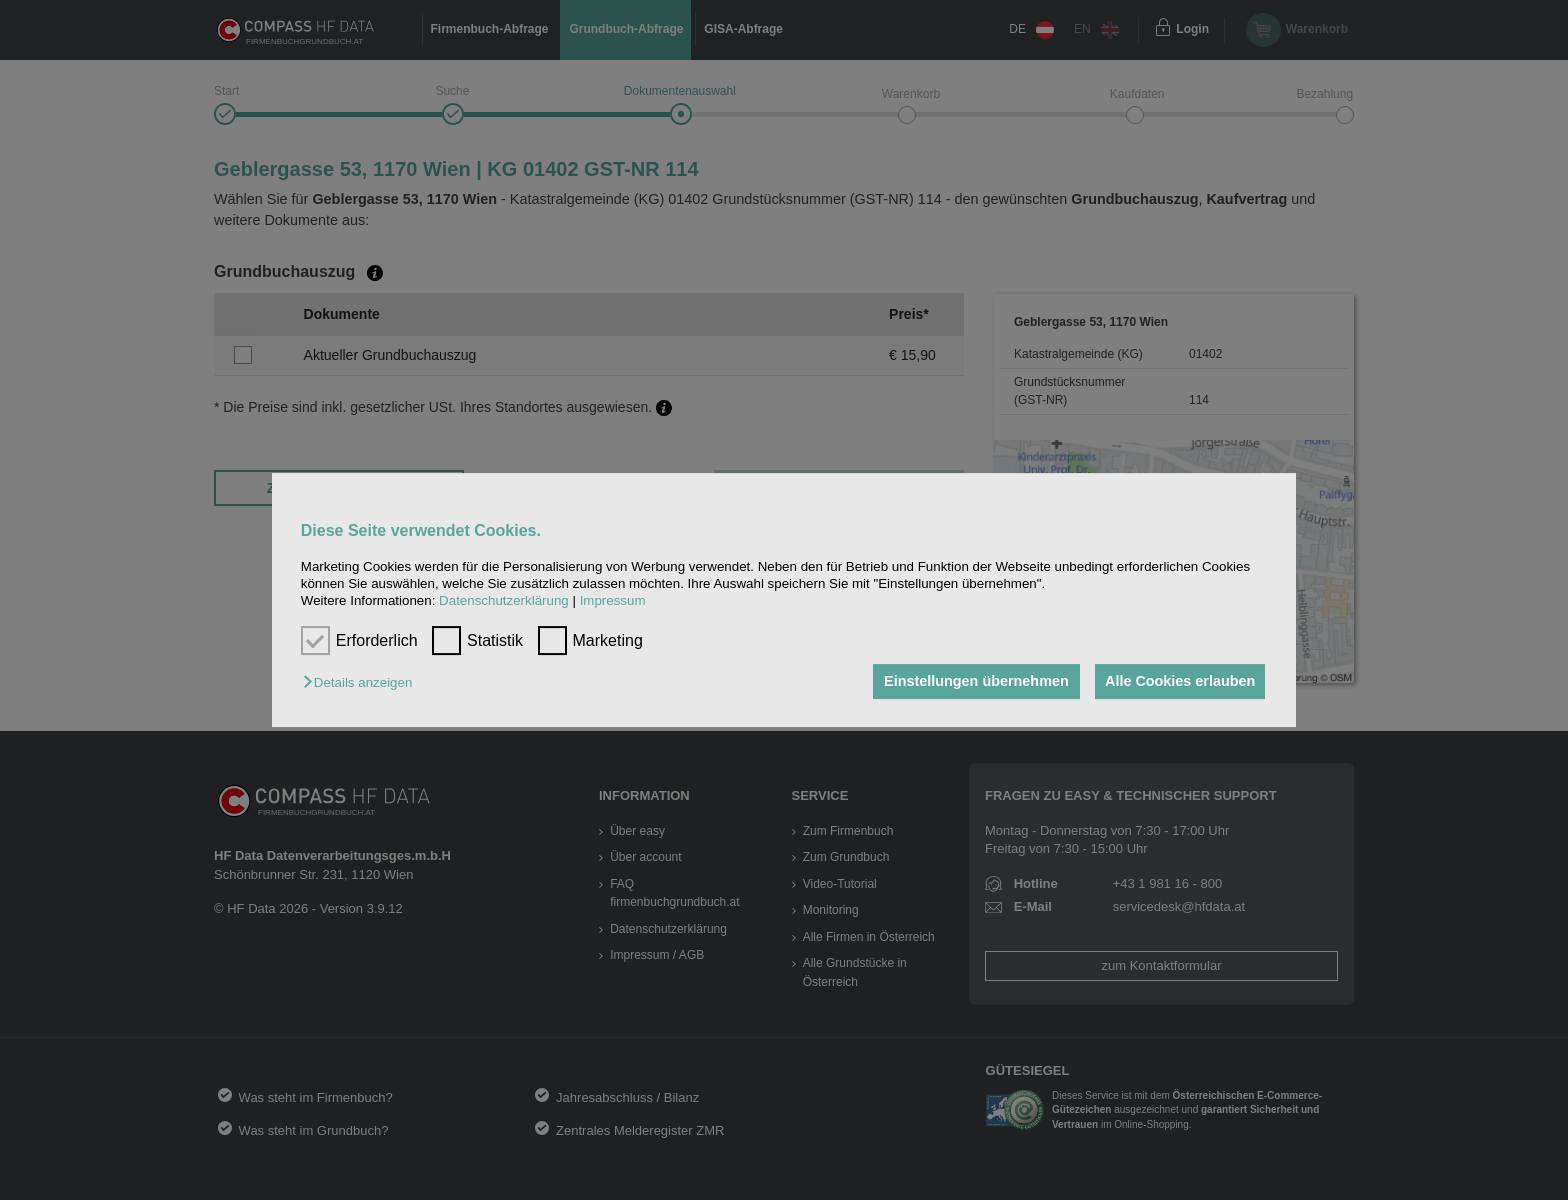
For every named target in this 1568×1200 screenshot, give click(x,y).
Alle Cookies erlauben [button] (1178, 682)
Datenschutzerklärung (504, 601)
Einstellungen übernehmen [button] (971, 682)
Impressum (613, 601)
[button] (362, 683)
